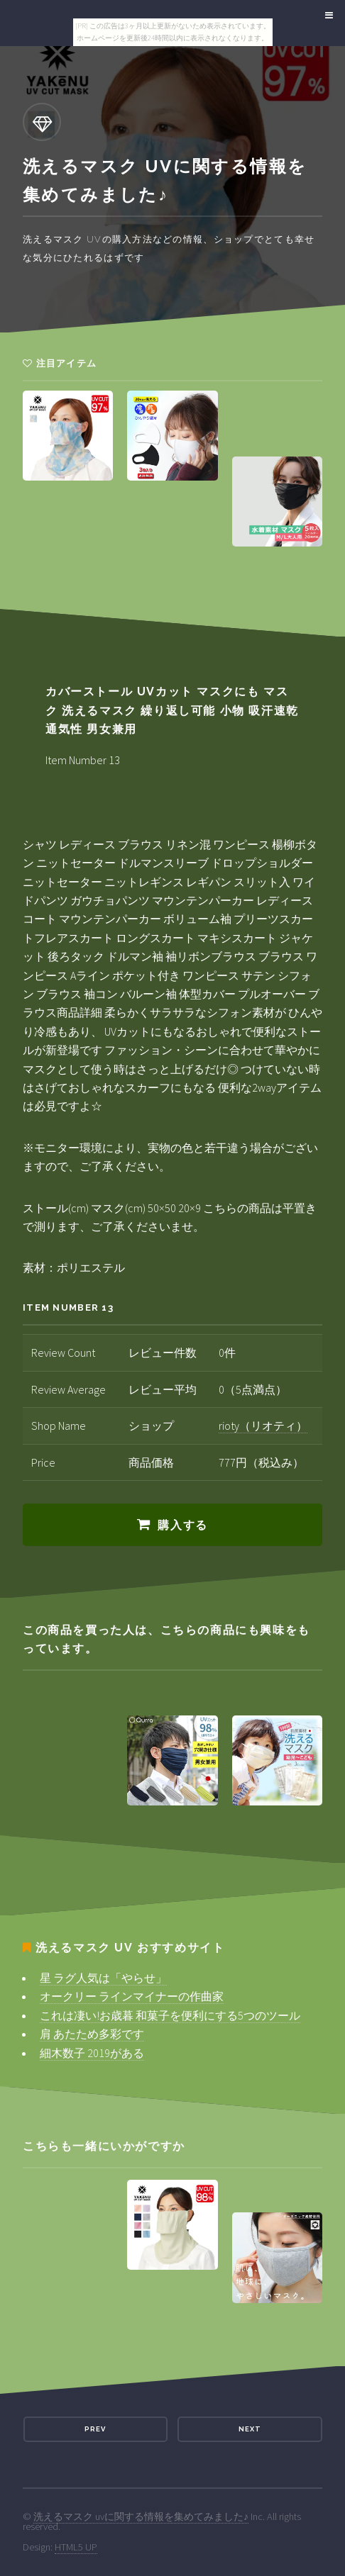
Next (250, 2429)
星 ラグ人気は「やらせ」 (103, 1978)
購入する (182, 1525)
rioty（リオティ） (263, 1425)
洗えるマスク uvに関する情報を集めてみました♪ (140, 2516)
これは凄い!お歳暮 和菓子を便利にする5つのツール (170, 2015)
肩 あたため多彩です (92, 2034)
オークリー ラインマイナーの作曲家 (132, 1996)
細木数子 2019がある (92, 2053)
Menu (327, 15)
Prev (95, 2429)
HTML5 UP (76, 2547)
